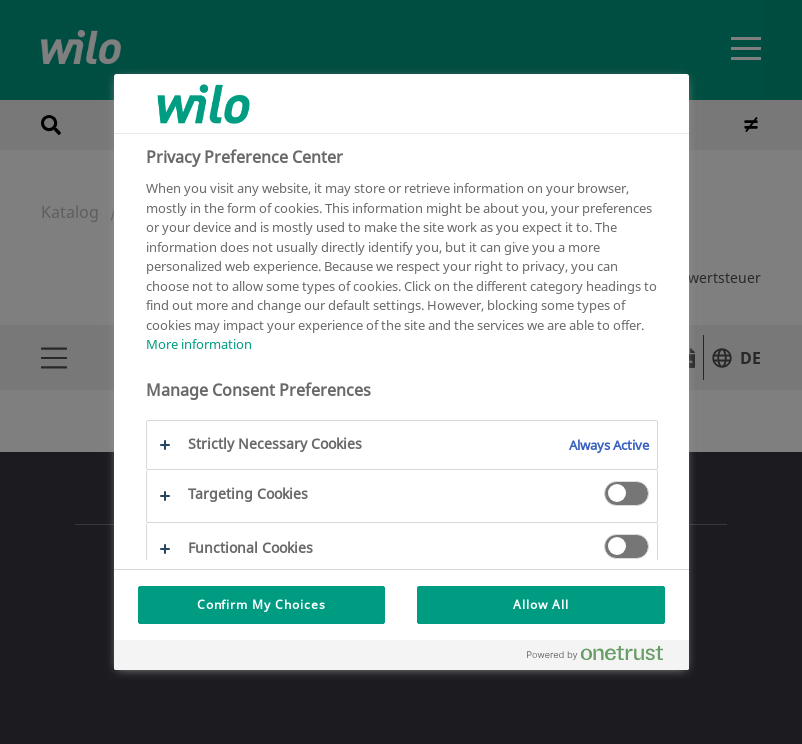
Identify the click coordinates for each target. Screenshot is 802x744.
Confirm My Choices (261, 604)
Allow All (541, 604)
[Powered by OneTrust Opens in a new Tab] (603, 657)
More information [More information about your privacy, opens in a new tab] (199, 344)
